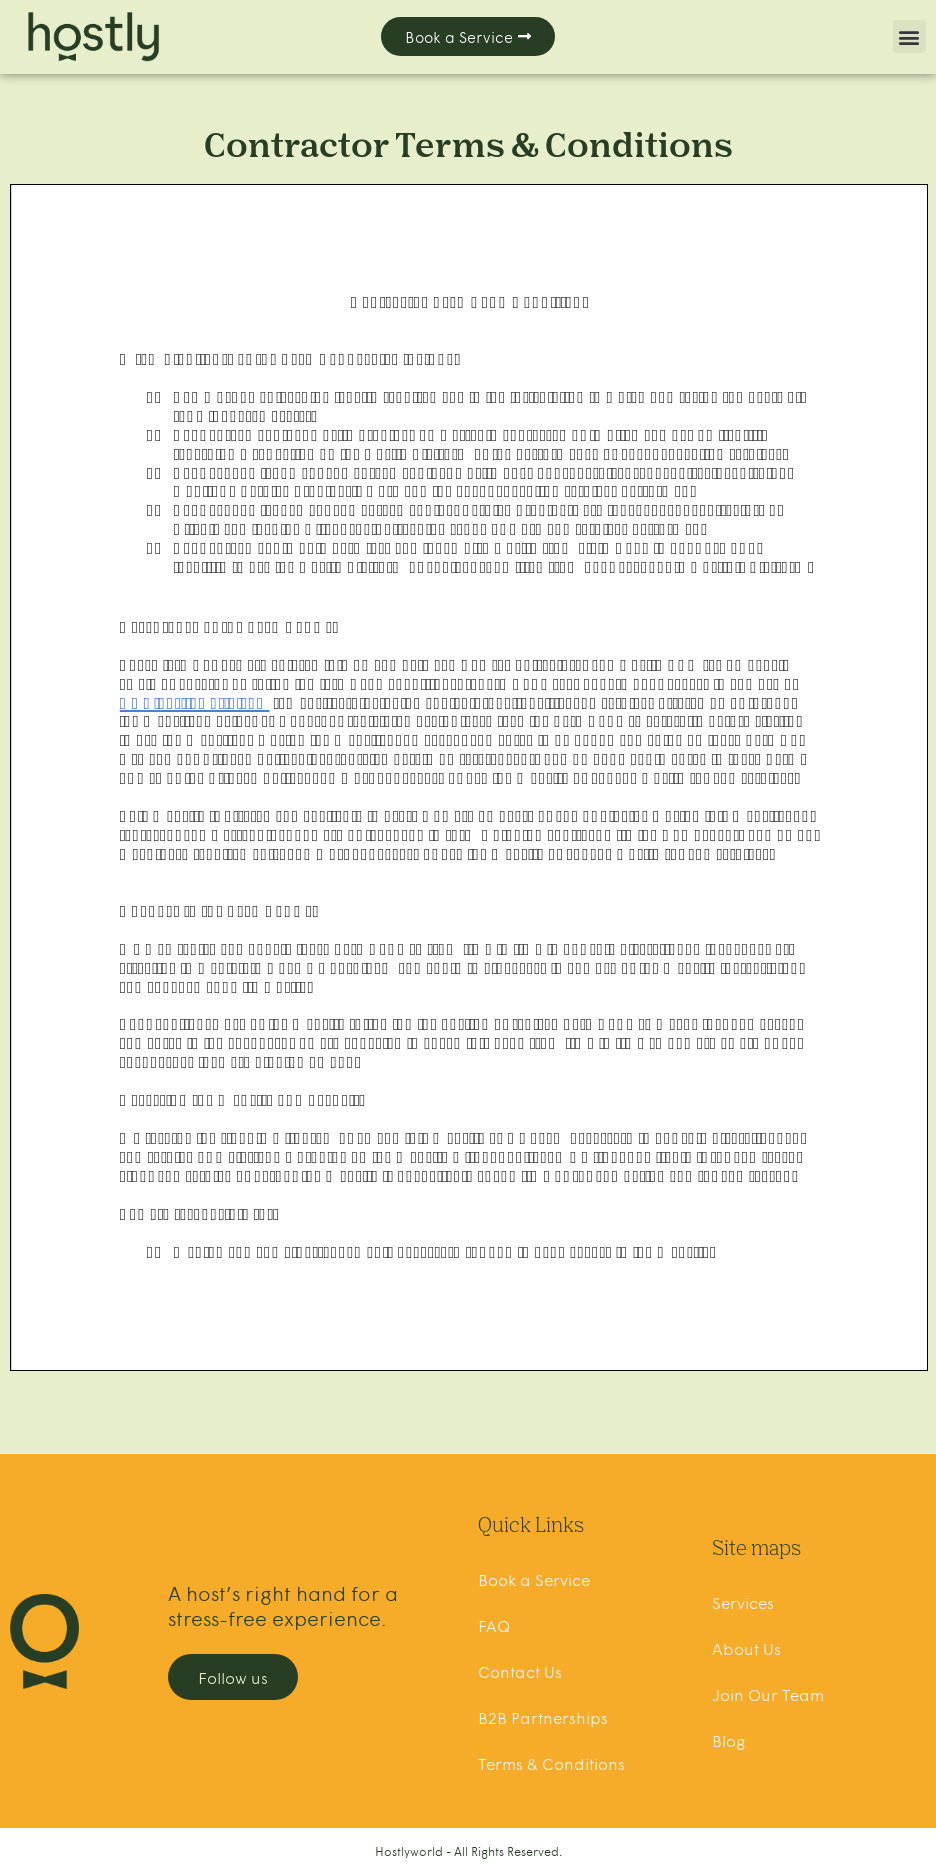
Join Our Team (768, 1694)
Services (743, 1602)
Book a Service (534, 1579)
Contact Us (520, 1671)
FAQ (494, 1625)
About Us (746, 1648)
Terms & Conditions (551, 1763)
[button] (909, 36)
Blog (728, 1740)
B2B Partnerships (543, 1717)
